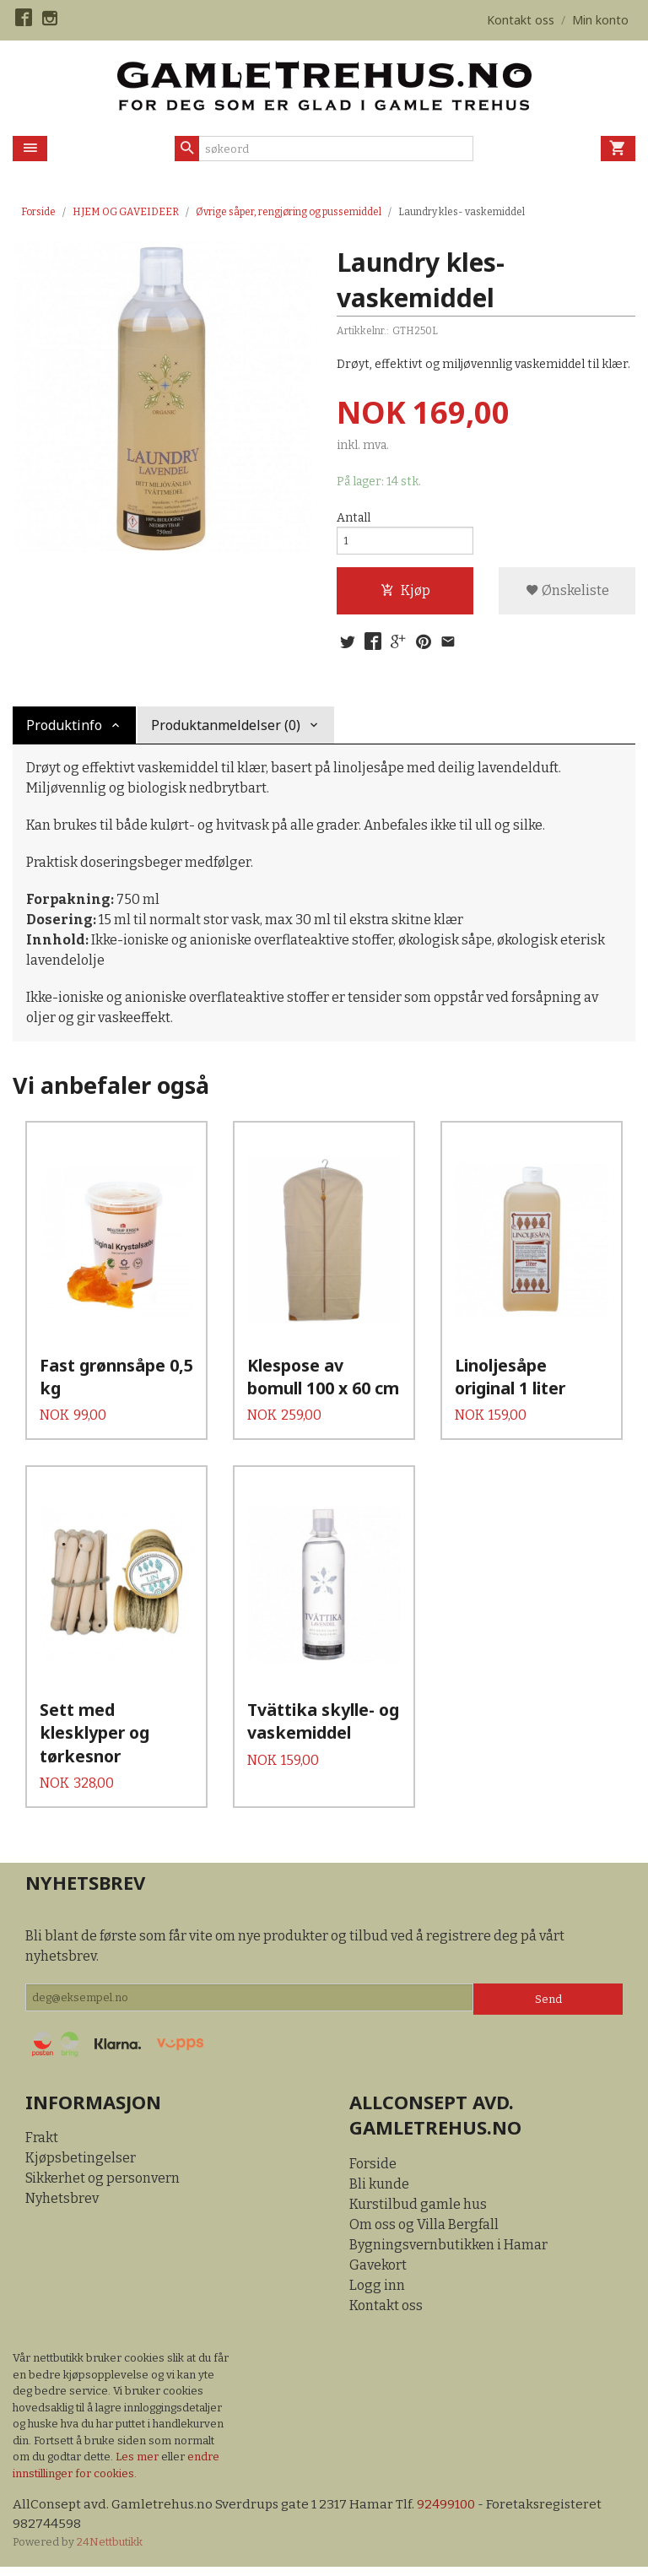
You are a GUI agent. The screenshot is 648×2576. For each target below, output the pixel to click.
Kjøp (405, 595)
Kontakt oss (386, 2312)
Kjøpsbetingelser (80, 2165)
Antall (353, 518)
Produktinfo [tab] (64, 732)
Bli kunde (379, 2191)
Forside (38, 212)
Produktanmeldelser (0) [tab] (225, 732)
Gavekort (378, 2272)
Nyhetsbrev (62, 2205)
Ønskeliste (567, 595)
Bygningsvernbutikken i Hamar (448, 2251)
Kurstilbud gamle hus (418, 2211)
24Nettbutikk (110, 2550)
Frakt (41, 2144)
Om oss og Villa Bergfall (424, 2231)
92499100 (453, 2511)
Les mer (138, 2463)
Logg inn (377, 2292)
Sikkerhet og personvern (102, 2185)
